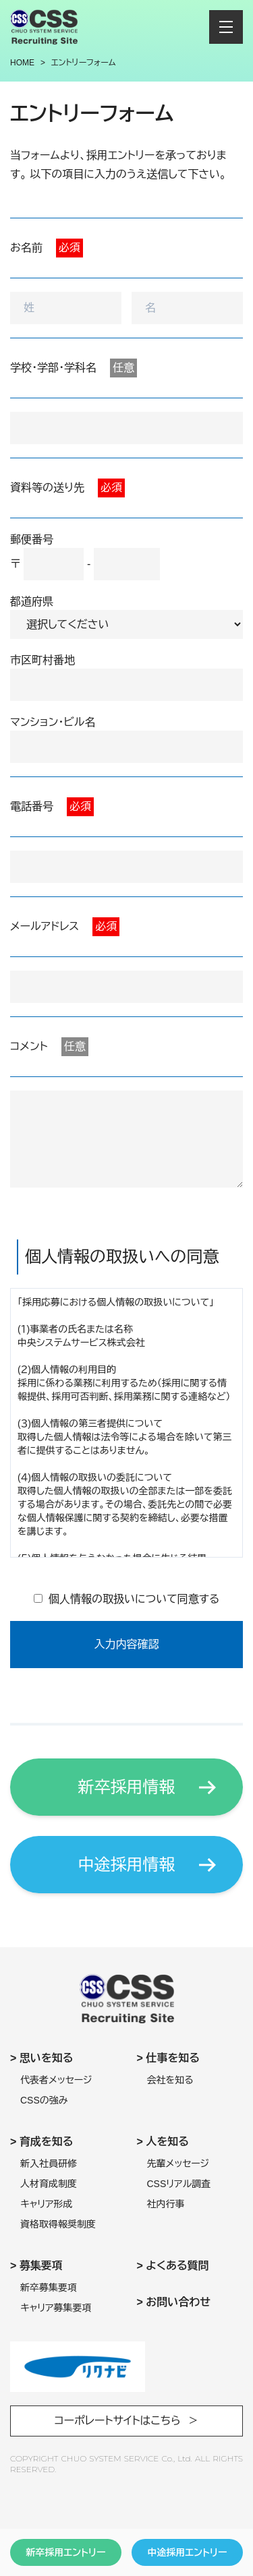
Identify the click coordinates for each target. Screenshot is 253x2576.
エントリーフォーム (83, 62)
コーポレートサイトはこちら (118, 2420)
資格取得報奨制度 (58, 2224)
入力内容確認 (126, 1644)
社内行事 (166, 2204)
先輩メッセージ (178, 2163)
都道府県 (31, 601)
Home (22, 62)
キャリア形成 (46, 2204)
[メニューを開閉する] (226, 27)
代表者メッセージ (56, 2080)
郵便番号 (31, 539)
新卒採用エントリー (65, 2552)
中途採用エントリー (187, 2552)
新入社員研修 (48, 2163)
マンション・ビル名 (52, 722)
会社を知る (170, 2080)
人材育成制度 (48, 2183)
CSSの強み (44, 2100)
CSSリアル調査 (179, 2183)
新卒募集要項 (48, 2287)
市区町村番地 (42, 660)
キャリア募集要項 (56, 2307)
